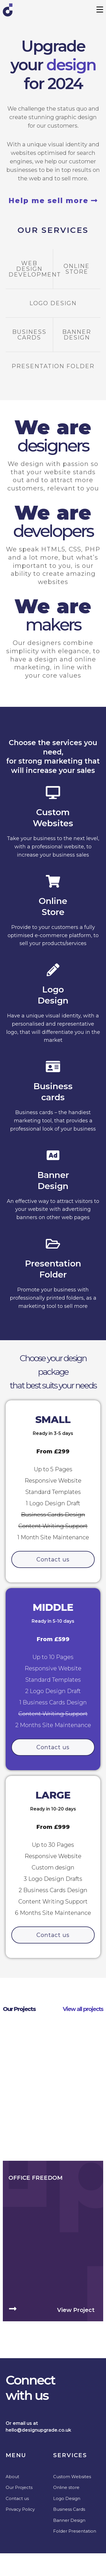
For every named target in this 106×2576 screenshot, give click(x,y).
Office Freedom (35, 2513)
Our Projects (19, 2009)
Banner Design (76, 334)
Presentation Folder (53, 366)
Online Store (77, 269)
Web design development (34, 269)
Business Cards (29, 334)
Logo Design (53, 303)
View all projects (83, 2009)
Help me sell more (53, 200)
